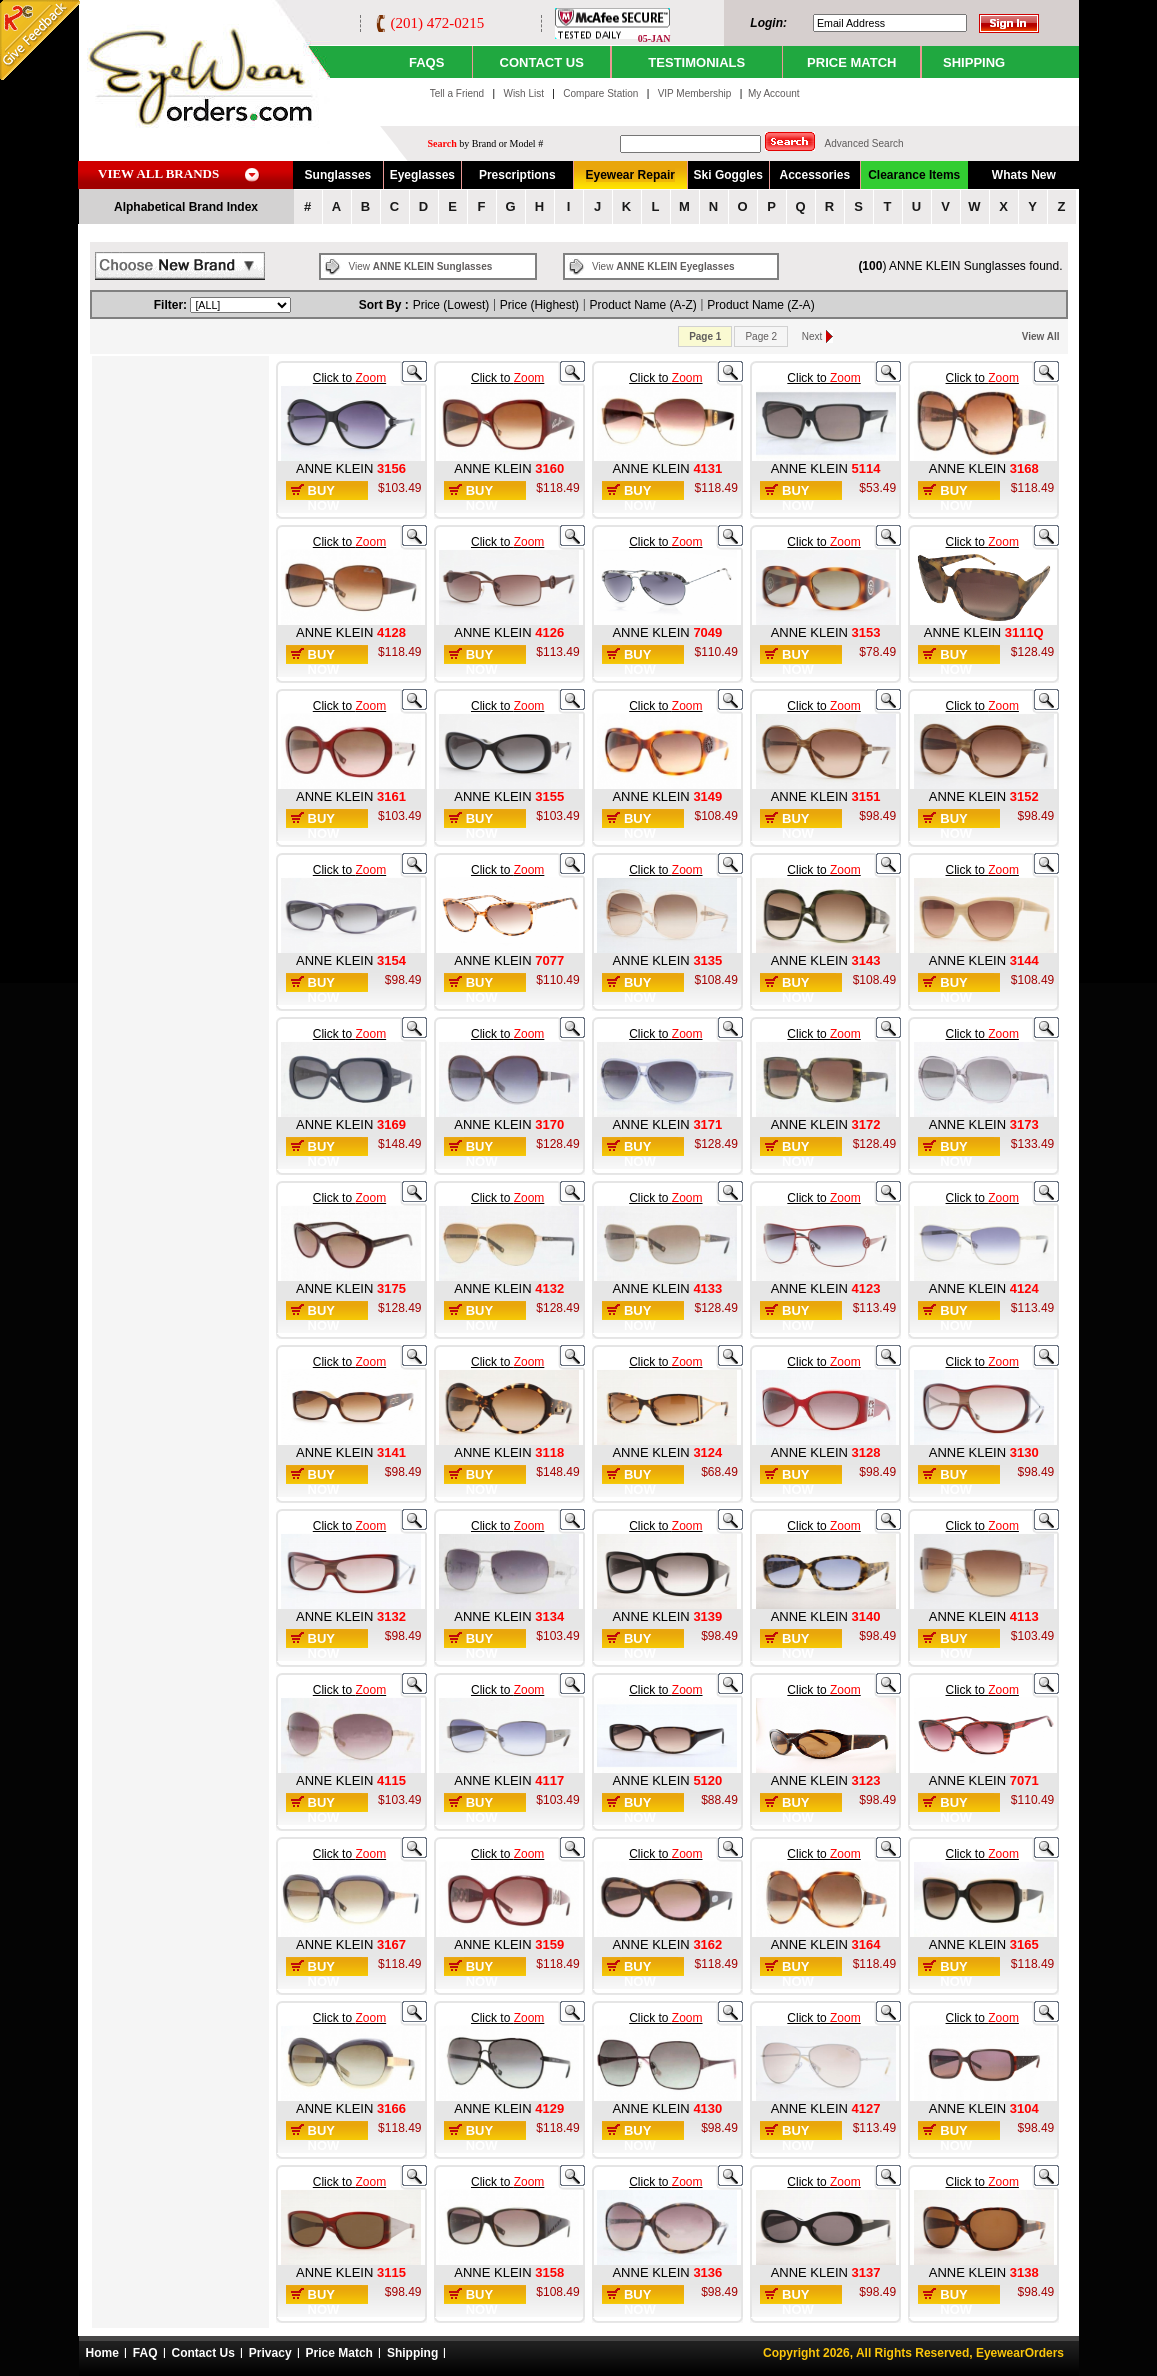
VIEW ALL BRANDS (158, 173)
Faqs (426, 62)
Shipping (412, 2353)
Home (102, 2353)
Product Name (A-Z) (643, 305)
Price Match (339, 2353)
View (421, 266)
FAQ (145, 2353)
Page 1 (705, 336)
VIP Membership (695, 93)
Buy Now (324, 498)
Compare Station (602, 93)
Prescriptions (517, 175)
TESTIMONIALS (696, 62)
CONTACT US (542, 62)
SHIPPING (974, 62)
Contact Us (203, 2353)
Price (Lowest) (451, 305)
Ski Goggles (728, 175)
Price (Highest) (539, 305)
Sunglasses (338, 175)
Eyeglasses (422, 175)
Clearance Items (914, 175)
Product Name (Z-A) (760, 305)
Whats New (1024, 175)
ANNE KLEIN (336, 468)
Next (812, 336)
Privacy (270, 2353)
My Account (774, 93)
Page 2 (761, 336)
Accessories (814, 175)
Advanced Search (864, 143)
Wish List (524, 93)
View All (1041, 336)
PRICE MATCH (851, 62)
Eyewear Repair (630, 175)
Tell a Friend (457, 93)
